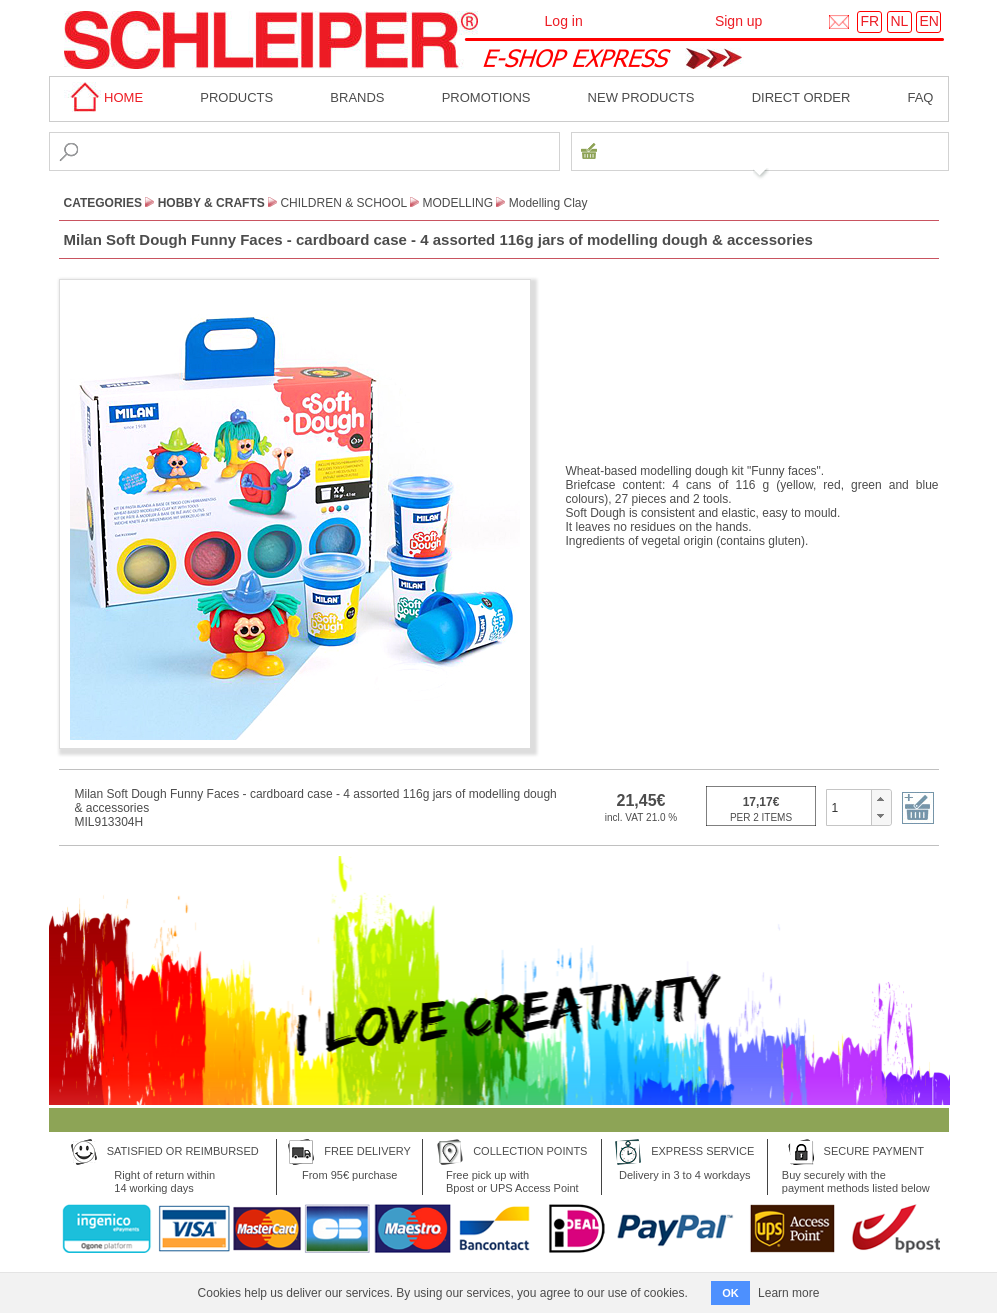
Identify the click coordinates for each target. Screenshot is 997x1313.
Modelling (457, 203)
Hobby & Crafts (211, 203)
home (104, 97)
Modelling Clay (548, 203)
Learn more (788, 1293)
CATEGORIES (103, 203)
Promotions (486, 97)
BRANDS (357, 97)
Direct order (801, 97)
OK (730, 1293)
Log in (564, 21)
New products (641, 97)
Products (236, 97)
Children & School (343, 203)
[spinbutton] (849, 807)
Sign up (738, 21)
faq (920, 97)
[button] (880, 799)
